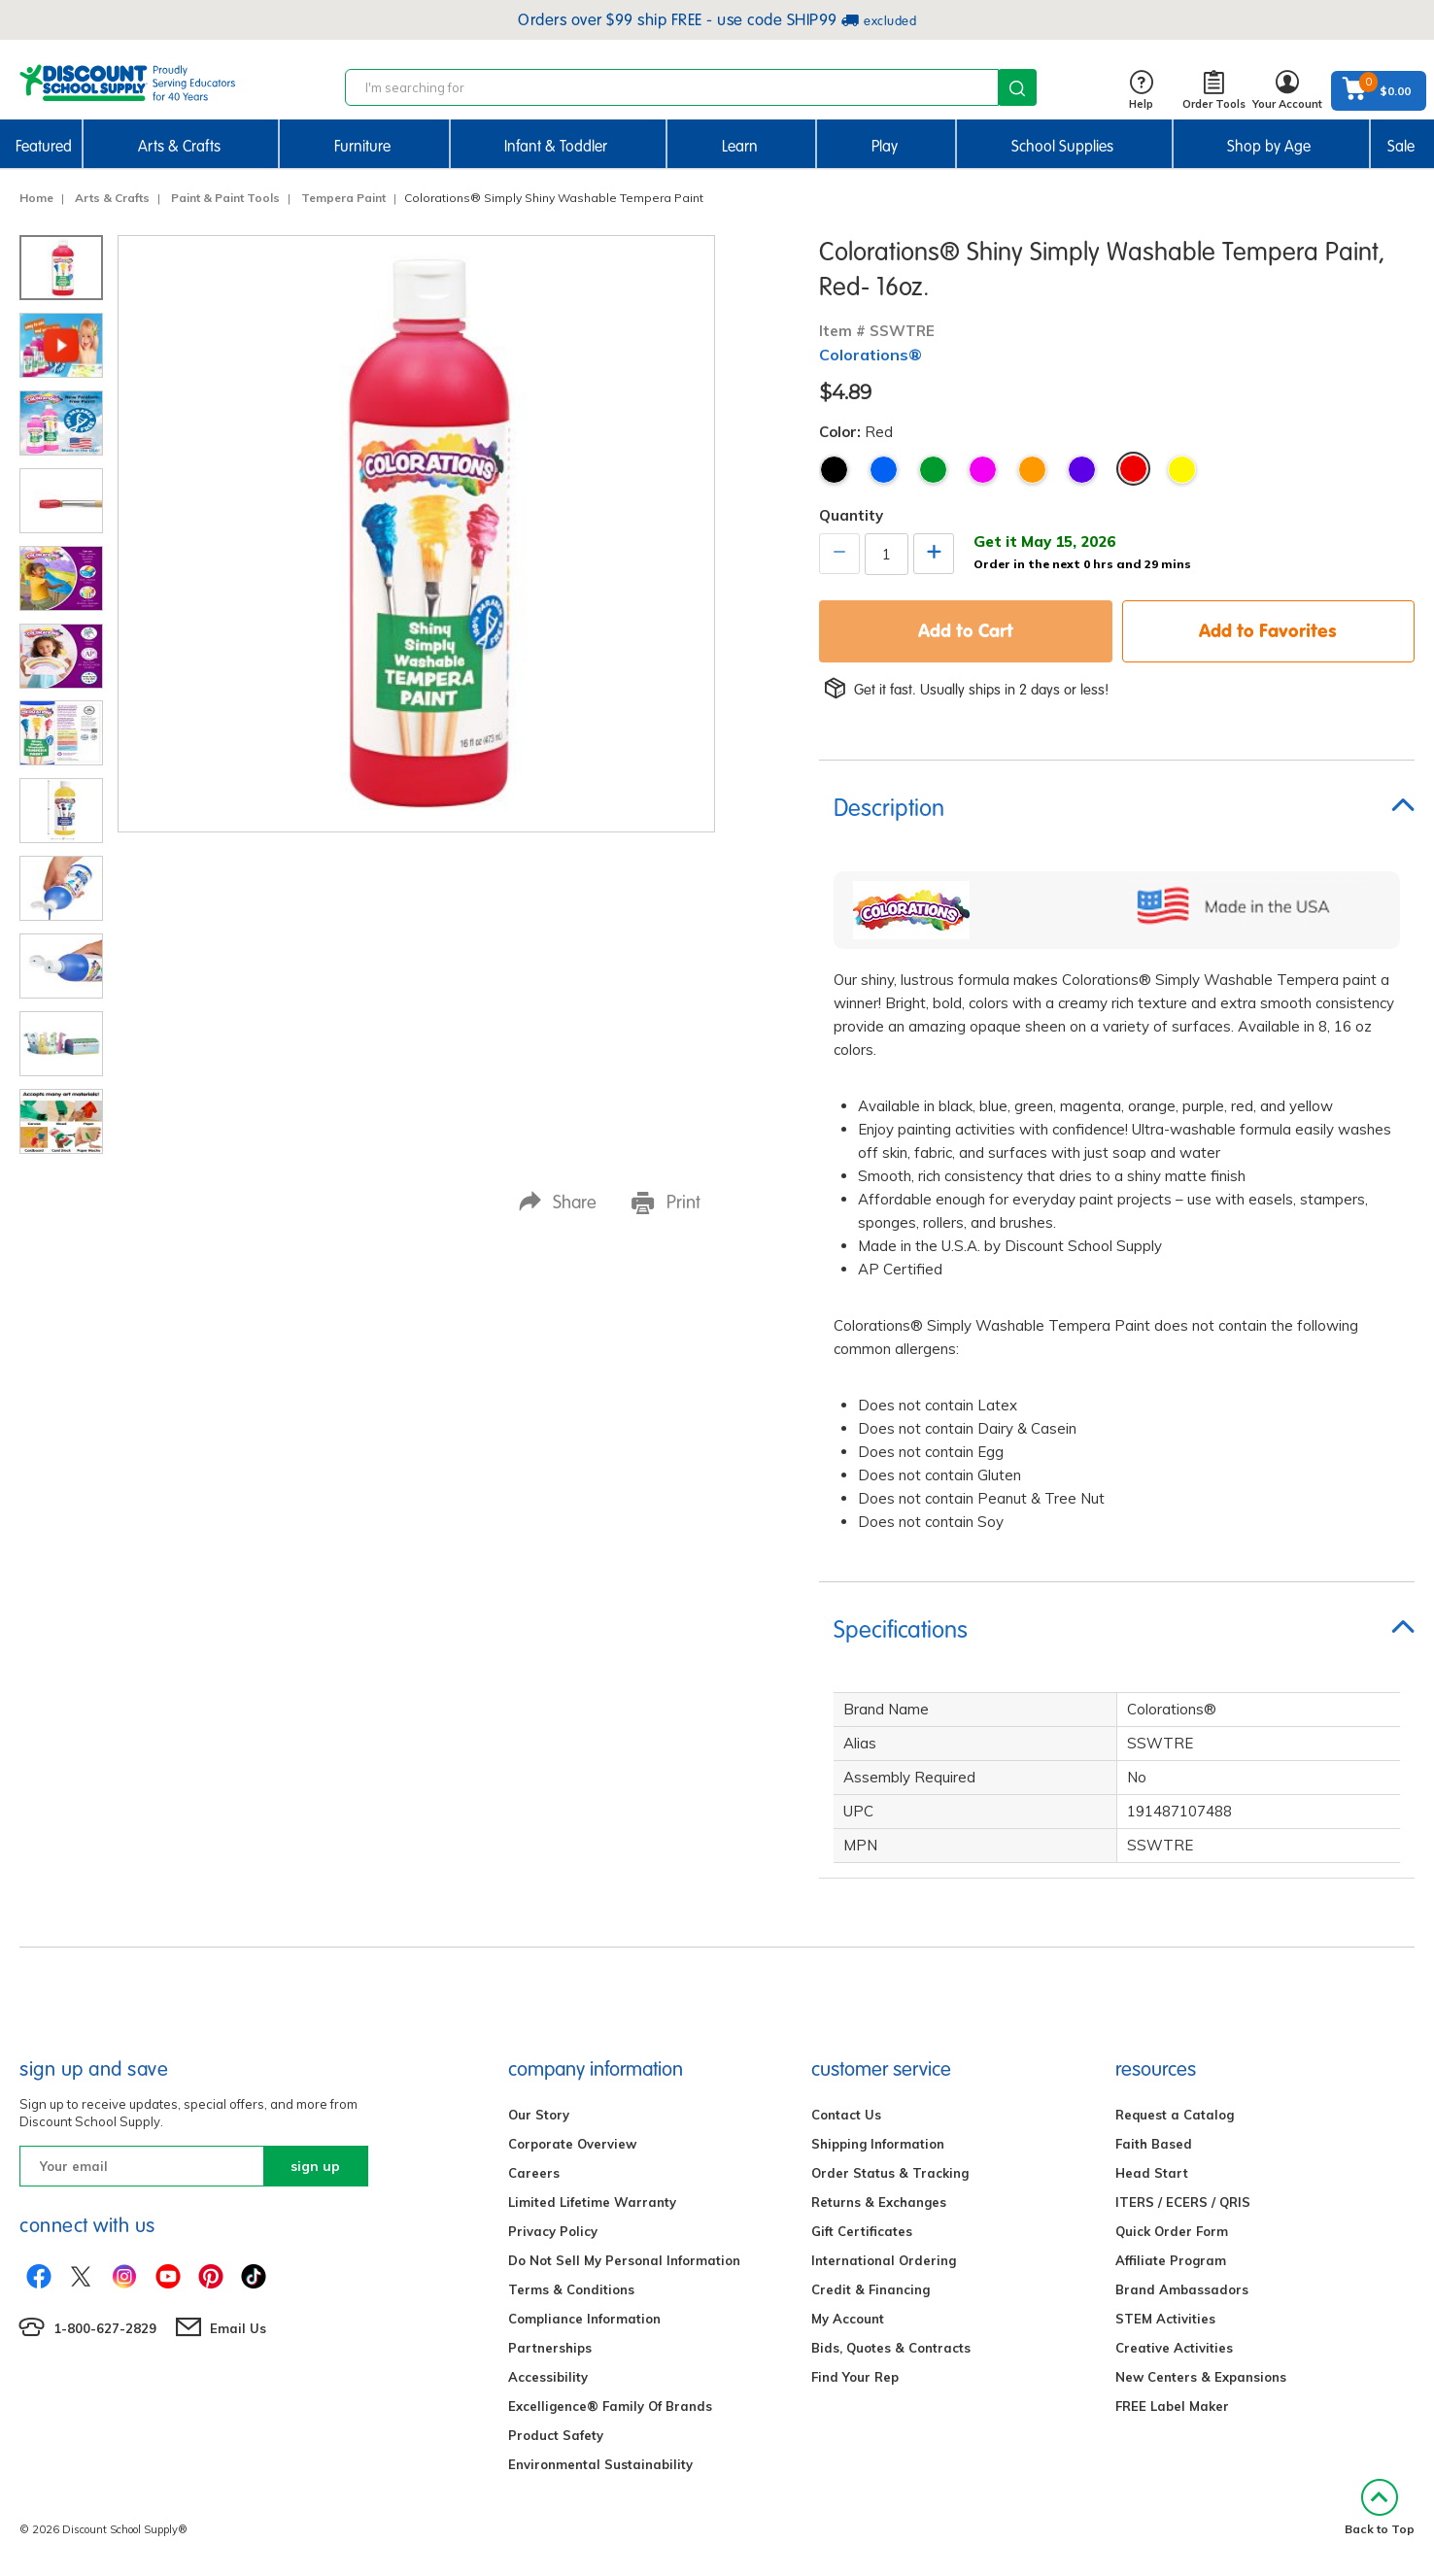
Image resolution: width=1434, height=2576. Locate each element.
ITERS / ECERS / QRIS (1182, 2202)
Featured (44, 146)
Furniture (362, 146)
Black (834, 470)
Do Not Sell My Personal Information (624, 2260)
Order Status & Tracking (890, 2173)
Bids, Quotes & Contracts (891, 2348)
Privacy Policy (553, 2231)
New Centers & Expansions (1200, 2377)
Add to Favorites (1268, 630)
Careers (534, 2173)
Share (558, 1202)
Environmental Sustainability (600, 2464)
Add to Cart (965, 630)
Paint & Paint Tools (225, 197)
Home (36, 197)
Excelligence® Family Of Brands (610, 2406)
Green (933, 470)
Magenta (983, 470)
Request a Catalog (1174, 2114)
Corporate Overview (572, 2144)
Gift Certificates (861, 2231)
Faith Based (1153, 2144)
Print (666, 1202)
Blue (884, 470)
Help (1141, 91)
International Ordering (883, 2260)
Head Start (1151, 2173)
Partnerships (550, 2348)
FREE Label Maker (1172, 2406)
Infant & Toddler (555, 146)
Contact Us (846, 2114)
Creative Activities (1174, 2348)
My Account (847, 2318)
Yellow (1182, 470)
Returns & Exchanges (878, 2202)
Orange (1032, 470)
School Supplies (1062, 146)
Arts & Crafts (179, 146)
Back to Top (1380, 2507)
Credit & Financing (870, 2289)
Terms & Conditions (571, 2289)
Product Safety (555, 2435)
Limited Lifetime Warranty (592, 2202)
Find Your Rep (855, 2377)
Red (1133, 469)
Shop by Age (1269, 146)
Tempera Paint (343, 197)
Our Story (538, 2114)
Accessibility (548, 2377)
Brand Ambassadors (1181, 2289)
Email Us (238, 2328)
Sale (1401, 146)
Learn (740, 146)
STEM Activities (1165, 2318)
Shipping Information (877, 2144)
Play (884, 146)
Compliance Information (584, 2318)
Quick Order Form (1171, 2231)
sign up (315, 2166)
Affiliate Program (1170, 2260)
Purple (1082, 470)
